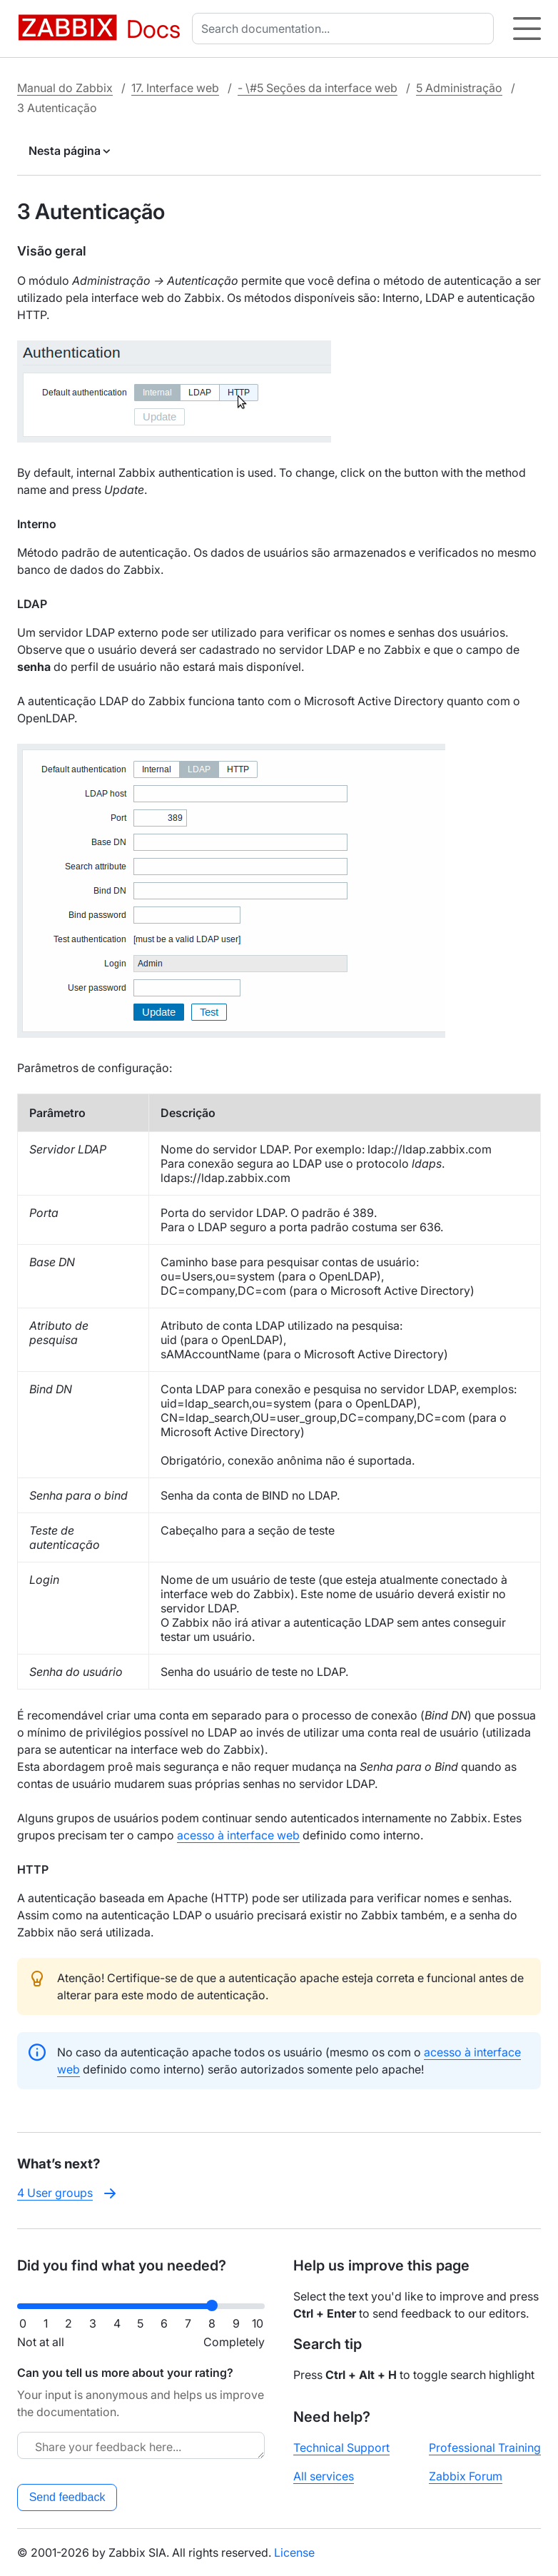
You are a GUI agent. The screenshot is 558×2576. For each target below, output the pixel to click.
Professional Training (485, 2447)
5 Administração (459, 88)
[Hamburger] (527, 28)
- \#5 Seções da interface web (317, 88)
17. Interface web (175, 88)
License (294, 2552)
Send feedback (67, 2497)
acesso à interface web (238, 1835)
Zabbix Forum (465, 2476)
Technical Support (341, 2447)
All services (323, 2476)
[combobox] (345, 28)
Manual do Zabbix (65, 88)
